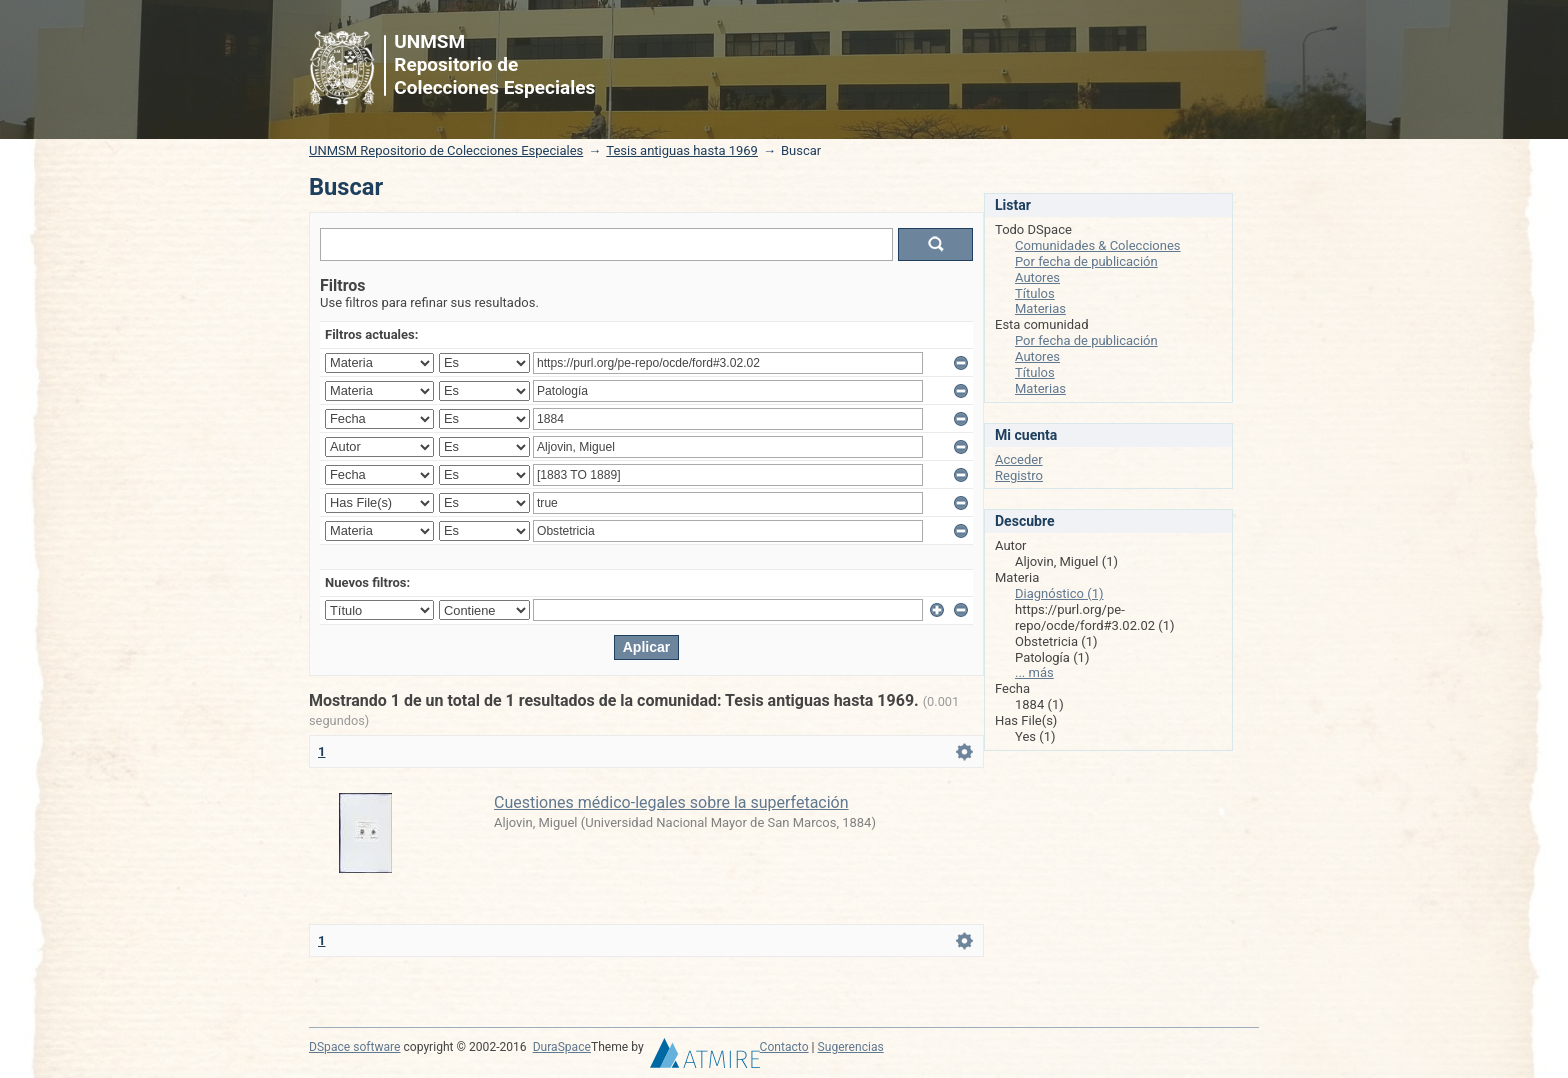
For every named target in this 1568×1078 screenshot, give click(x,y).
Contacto (784, 1047)
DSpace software (354, 1047)
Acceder (1019, 459)
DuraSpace (562, 1047)
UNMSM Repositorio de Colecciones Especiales (446, 150)
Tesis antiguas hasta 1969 (682, 150)
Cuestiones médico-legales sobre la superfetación (671, 802)
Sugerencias (851, 1047)
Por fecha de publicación (1086, 261)
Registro (1019, 475)
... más (1034, 672)
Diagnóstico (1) (1059, 593)
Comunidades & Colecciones (1098, 245)
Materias (1040, 308)
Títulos (1035, 293)
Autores (1037, 277)
